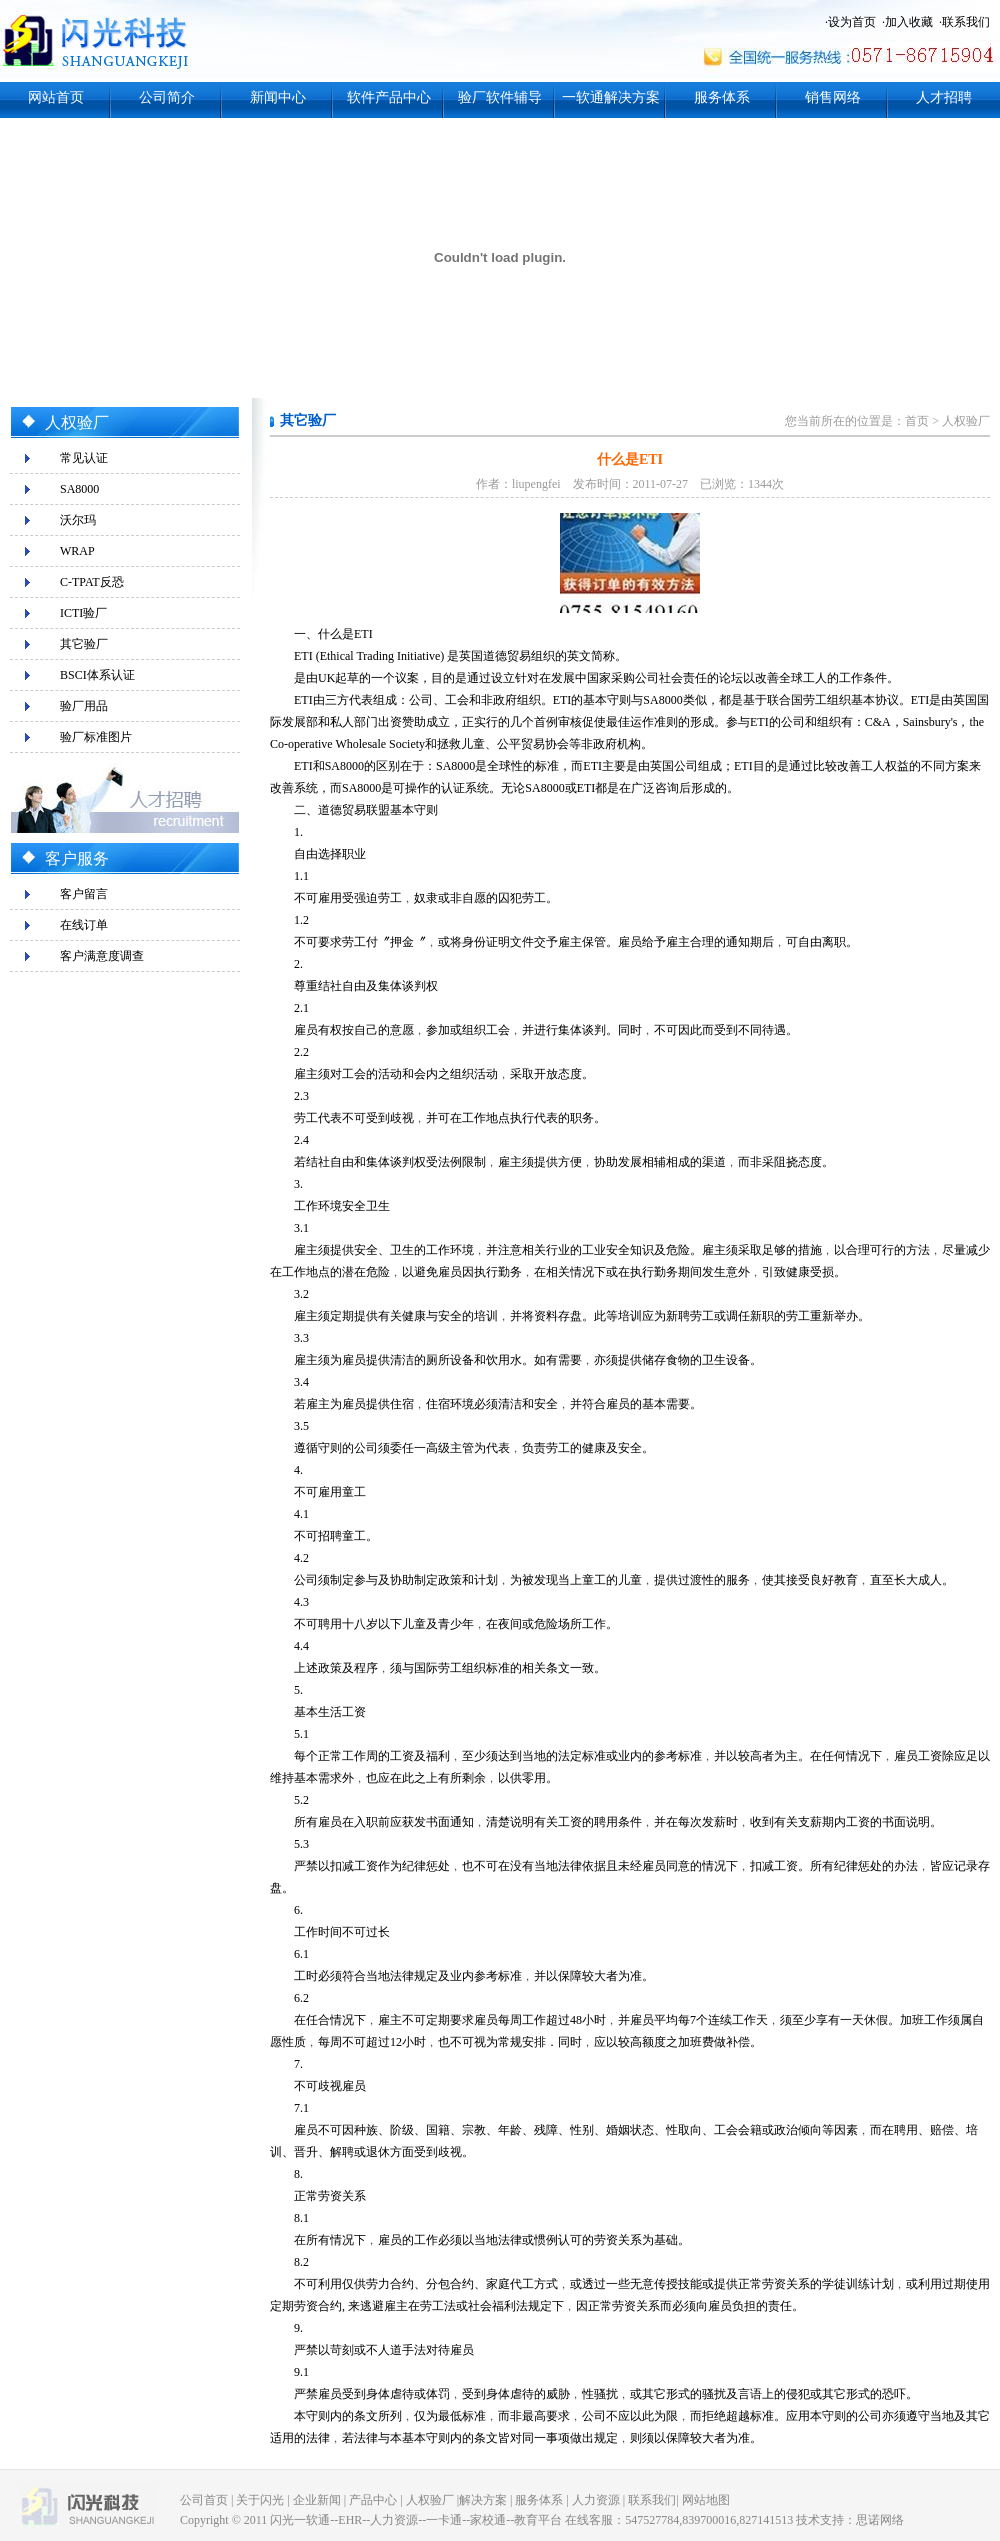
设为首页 (852, 22)
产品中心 (373, 2500)
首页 (917, 421)
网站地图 (706, 2500)
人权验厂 (966, 421)
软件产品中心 (389, 97)
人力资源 (596, 2500)
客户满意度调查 (102, 956)
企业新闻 (317, 2500)
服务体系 (722, 97)
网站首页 (56, 97)
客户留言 (84, 894)
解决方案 (483, 2500)
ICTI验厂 (83, 613)
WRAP (77, 551)
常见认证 (84, 458)
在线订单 (84, 925)
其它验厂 (84, 644)
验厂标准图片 (96, 737)
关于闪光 (260, 2500)
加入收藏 (909, 22)
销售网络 (833, 97)
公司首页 (204, 2500)
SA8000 (79, 489)
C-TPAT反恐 (92, 582)
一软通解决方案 (611, 97)
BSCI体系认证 (97, 675)
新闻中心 (278, 97)
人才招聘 (944, 97)
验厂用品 (84, 706)
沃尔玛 (78, 520)
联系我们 (966, 22)
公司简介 (167, 97)
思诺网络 (880, 2520)
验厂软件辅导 (500, 97)
